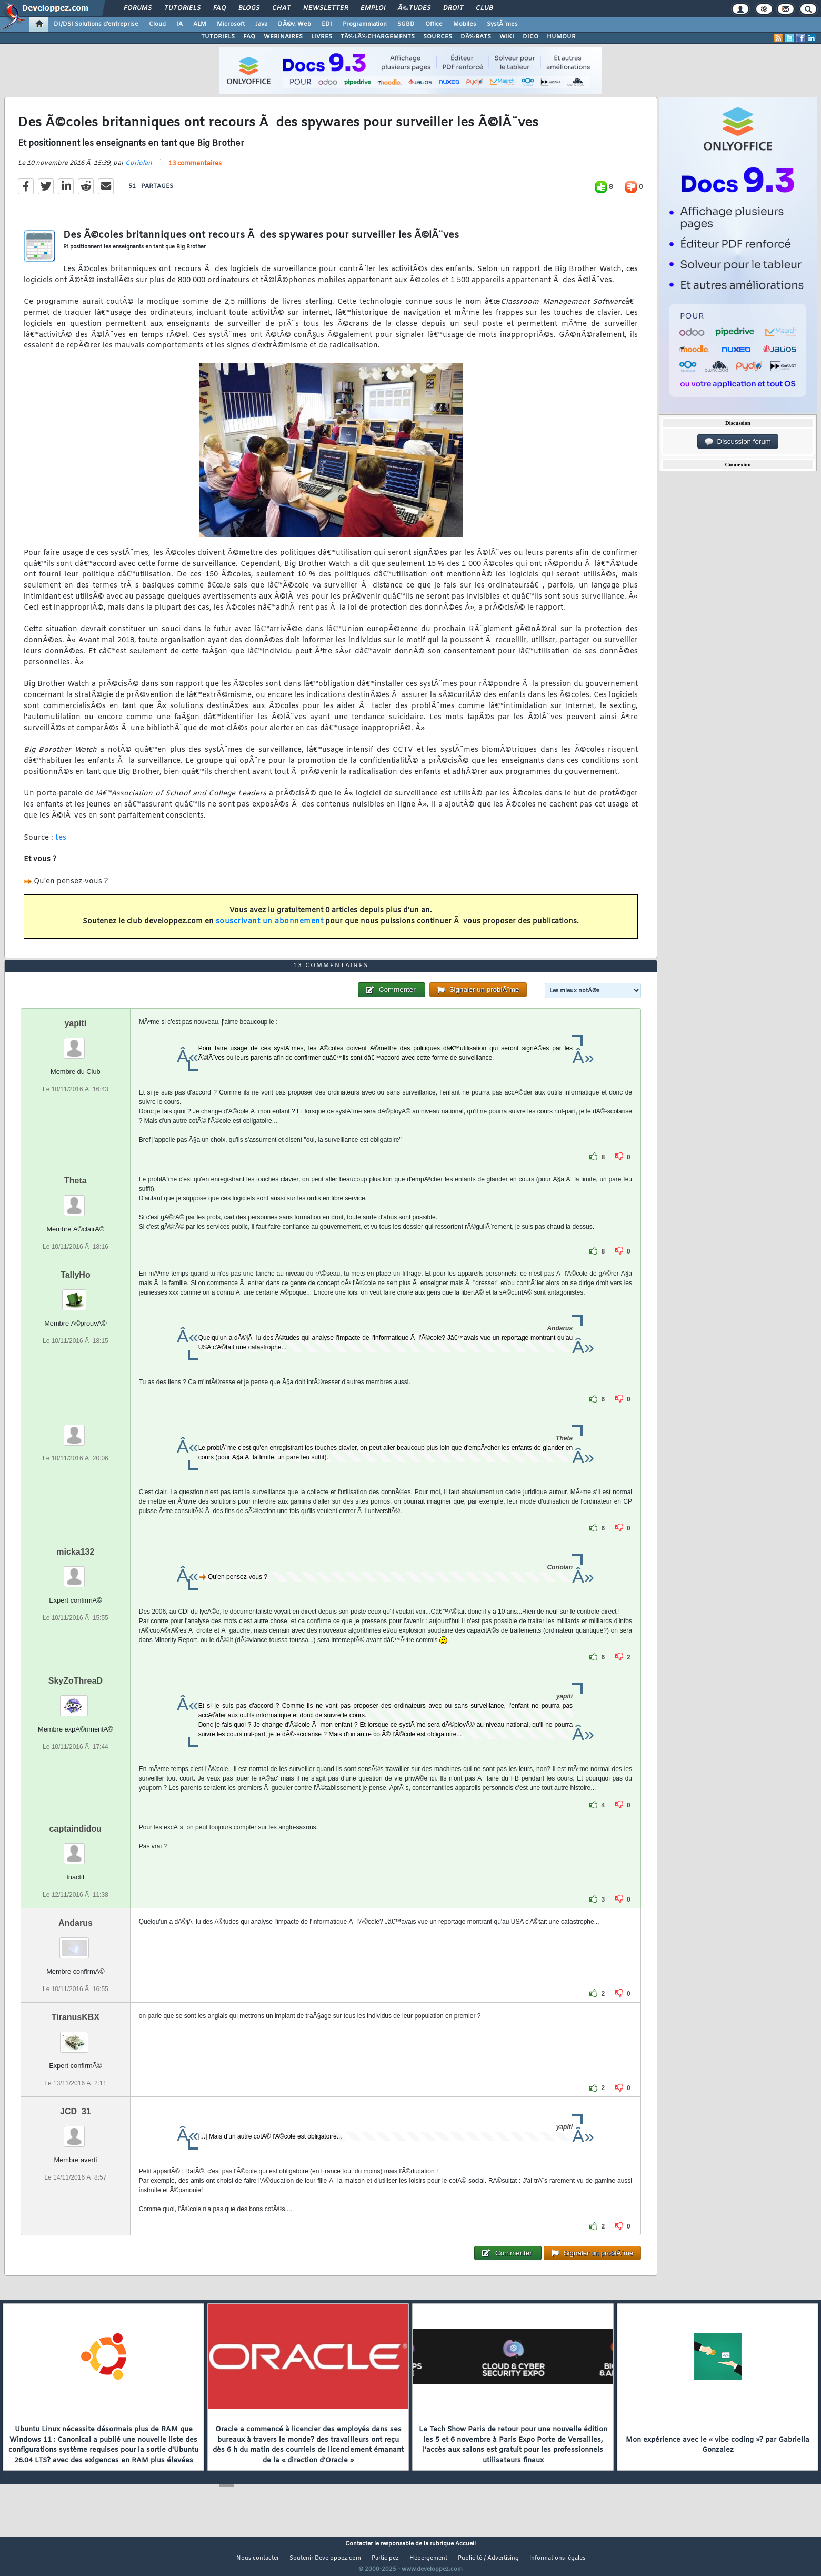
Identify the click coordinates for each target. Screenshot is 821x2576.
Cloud (157, 24)
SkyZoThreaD (75, 1700)
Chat (281, 8)
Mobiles (464, 24)
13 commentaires (195, 170)
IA (179, 24)
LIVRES (321, 37)
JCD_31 (75, 2131)
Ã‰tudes (414, 8)
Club (484, 8)
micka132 (75, 1571)
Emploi (372, 8)
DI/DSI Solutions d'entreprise (96, 24)
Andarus (75, 1942)
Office (434, 24)
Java (261, 24)
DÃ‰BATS (475, 37)
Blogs (249, 8)
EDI (327, 24)
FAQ (219, 8)
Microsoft (231, 24)
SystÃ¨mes (502, 24)
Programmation (365, 24)
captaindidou (75, 1848)
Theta (75, 1200)
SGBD (406, 24)
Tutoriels (182, 8)
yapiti (75, 1042)
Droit (453, 8)
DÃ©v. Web (294, 24)
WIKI (506, 37)
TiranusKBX (75, 2036)
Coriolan (138, 169)
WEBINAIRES (283, 37)
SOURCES (437, 37)
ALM (199, 24)
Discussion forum (738, 441)
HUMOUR (561, 37)
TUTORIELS (218, 37)
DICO (530, 37)
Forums (138, 8)
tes (61, 844)
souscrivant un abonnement (270, 928)
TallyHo (76, 1294)
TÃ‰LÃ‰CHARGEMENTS (378, 37)
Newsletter (325, 8)
